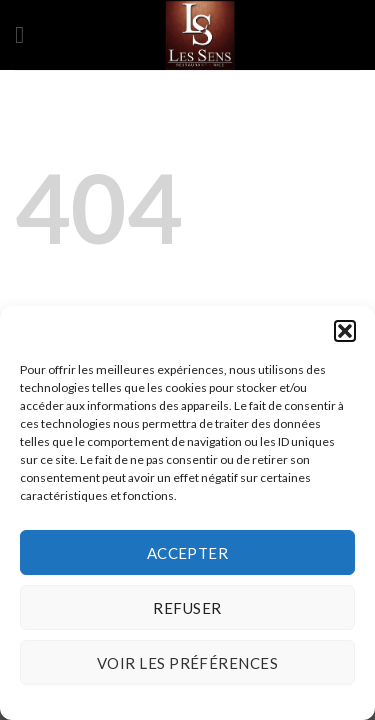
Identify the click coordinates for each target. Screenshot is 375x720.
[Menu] (27, 34)
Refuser (187, 608)
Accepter (188, 553)
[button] (345, 331)
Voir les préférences (187, 663)
